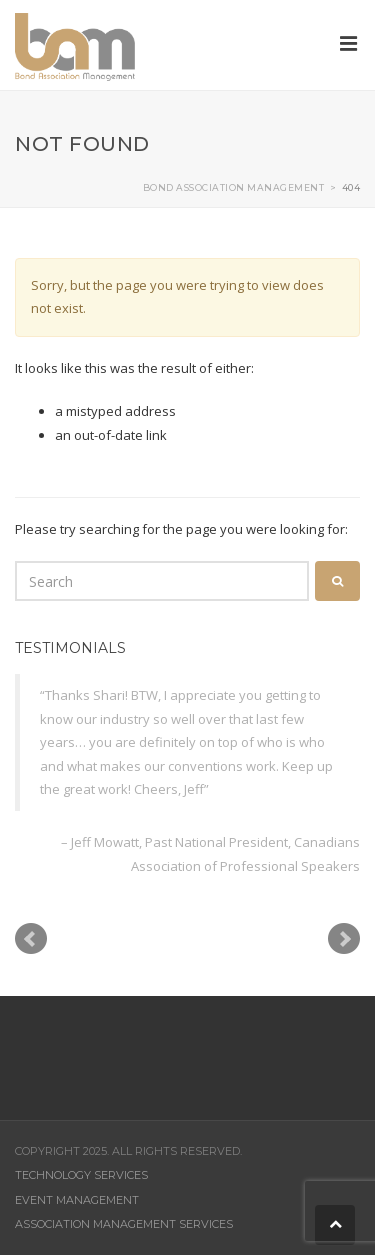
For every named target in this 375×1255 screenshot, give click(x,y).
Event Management (77, 1200)
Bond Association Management (234, 187)
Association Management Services (124, 1224)
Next (344, 939)
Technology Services (81, 1175)
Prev (31, 939)
